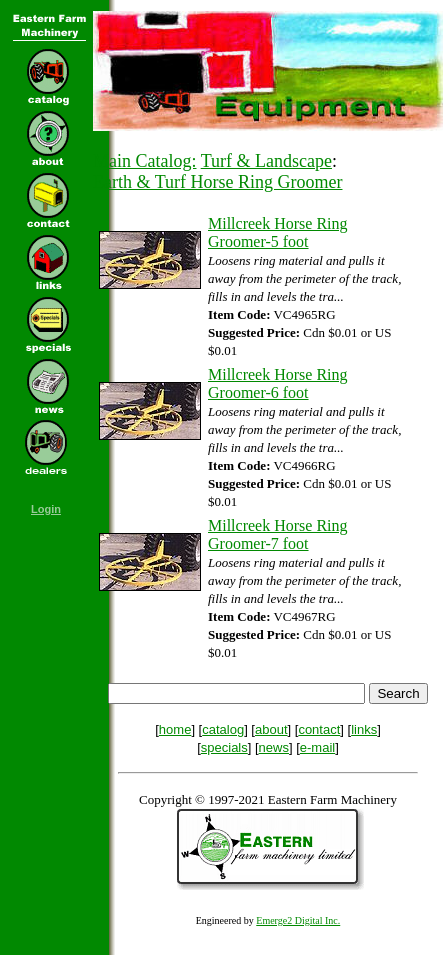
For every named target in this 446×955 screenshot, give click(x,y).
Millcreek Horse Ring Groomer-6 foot (278, 383)
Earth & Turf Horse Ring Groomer (217, 182)
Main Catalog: (144, 161)
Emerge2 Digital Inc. (298, 920)
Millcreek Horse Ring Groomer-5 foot (278, 232)
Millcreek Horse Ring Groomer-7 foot (278, 534)
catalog (223, 729)
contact (319, 729)
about (271, 729)
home (175, 729)
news (274, 747)
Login (46, 509)
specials (224, 747)
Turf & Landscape (266, 161)
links (364, 729)
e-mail (317, 747)
